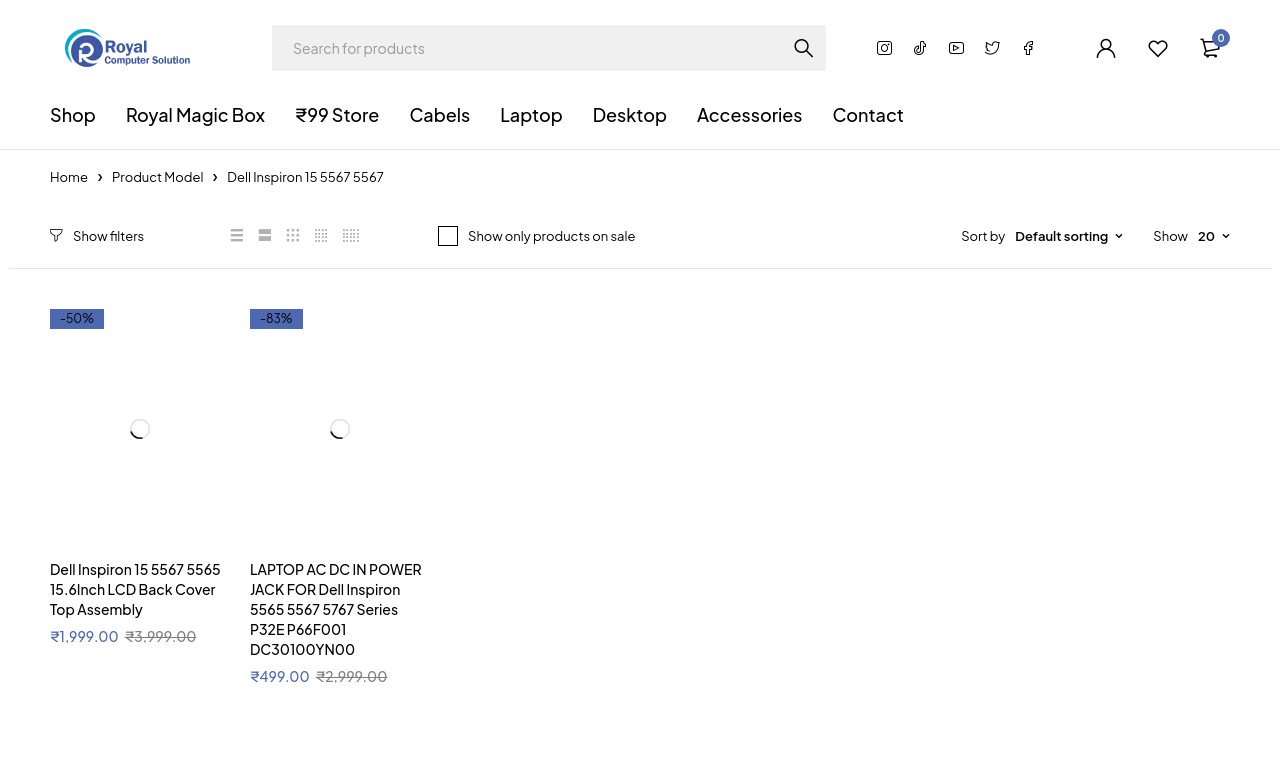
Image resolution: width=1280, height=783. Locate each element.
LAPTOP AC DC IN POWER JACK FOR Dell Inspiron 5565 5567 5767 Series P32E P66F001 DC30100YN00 (336, 609)
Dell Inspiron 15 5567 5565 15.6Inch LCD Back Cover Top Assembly (135, 589)
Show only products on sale (552, 236)
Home (69, 177)
